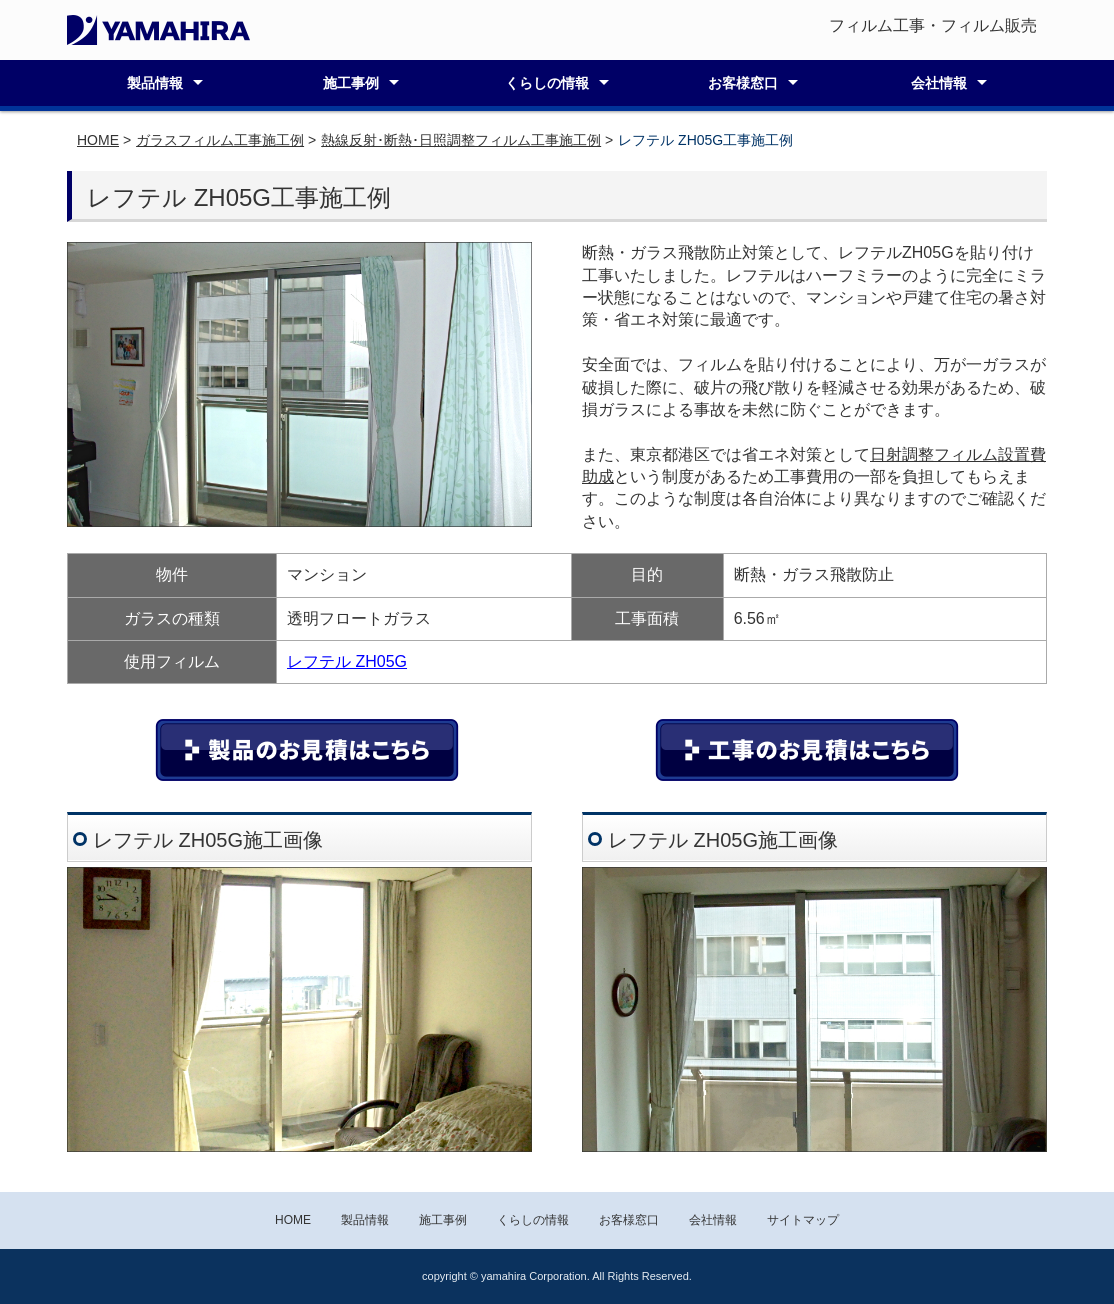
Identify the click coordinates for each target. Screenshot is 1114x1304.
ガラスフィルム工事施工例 (220, 140)
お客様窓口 (743, 83)
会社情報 (939, 83)
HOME (98, 140)
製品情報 (155, 83)
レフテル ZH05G (347, 661)
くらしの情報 (547, 83)
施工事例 (351, 83)
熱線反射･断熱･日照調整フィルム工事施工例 (461, 140)
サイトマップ (803, 1220)
